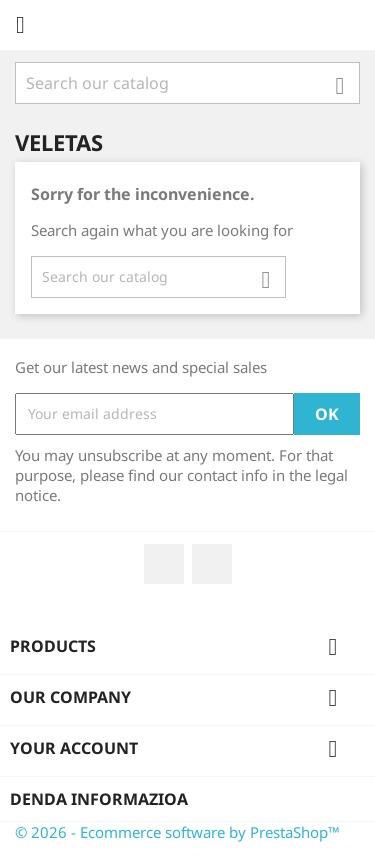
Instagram (212, 564)
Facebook (164, 564)
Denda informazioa (99, 799)
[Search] (187, 83)
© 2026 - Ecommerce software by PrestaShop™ (177, 832)
